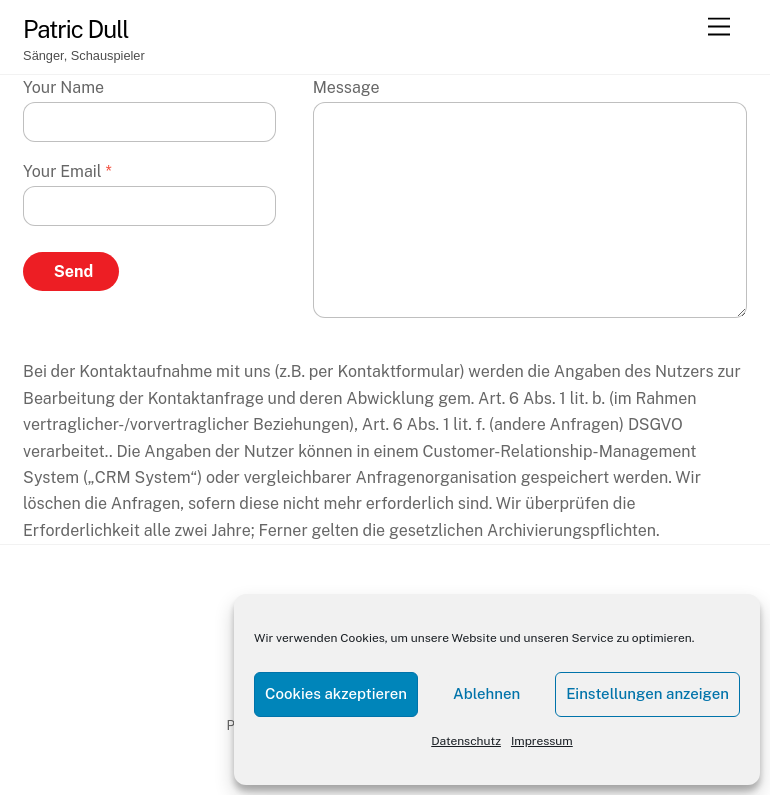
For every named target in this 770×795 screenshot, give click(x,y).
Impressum (542, 741)
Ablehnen (486, 693)
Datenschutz (466, 741)
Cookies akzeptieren (336, 693)
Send (73, 271)
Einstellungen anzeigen (647, 693)
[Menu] (719, 27)
